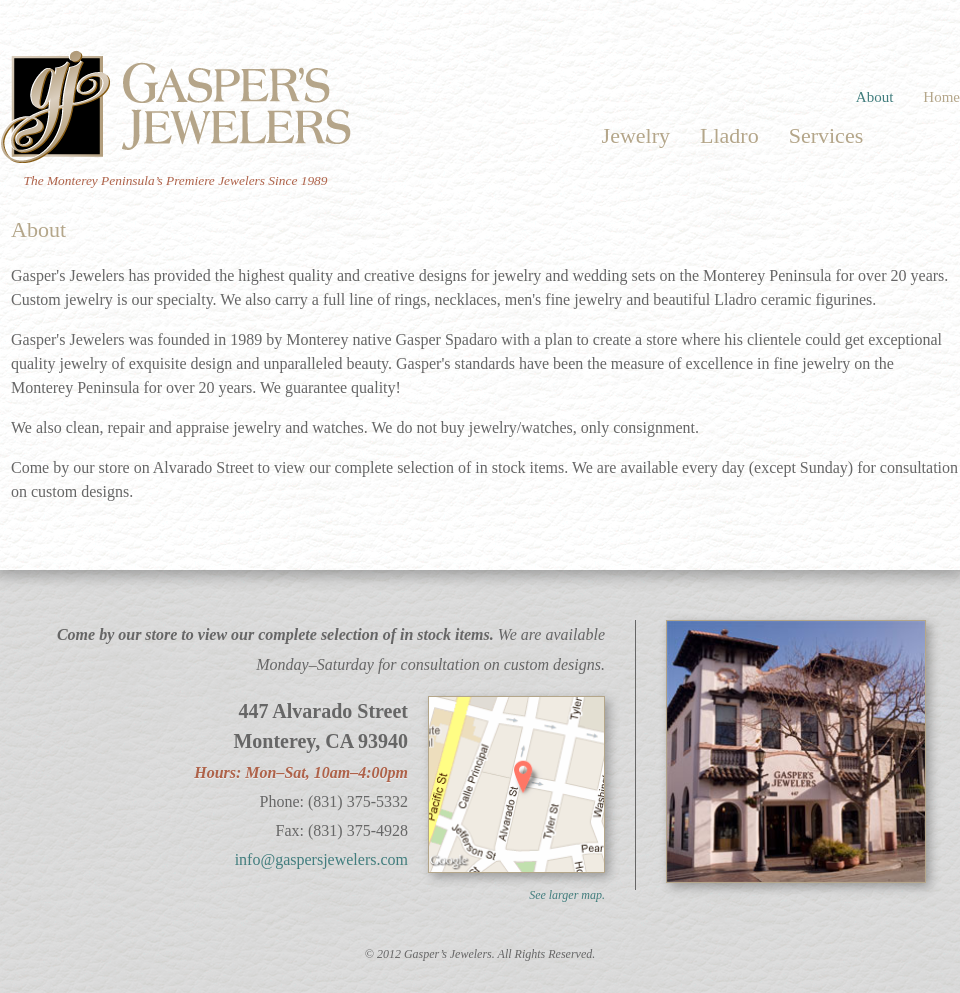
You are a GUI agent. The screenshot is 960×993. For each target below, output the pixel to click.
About (875, 97)
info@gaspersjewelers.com (321, 859)
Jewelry (636, 135)
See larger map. (567, 895)
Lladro (729, 135)
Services (826, 135)
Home (941, 97)
